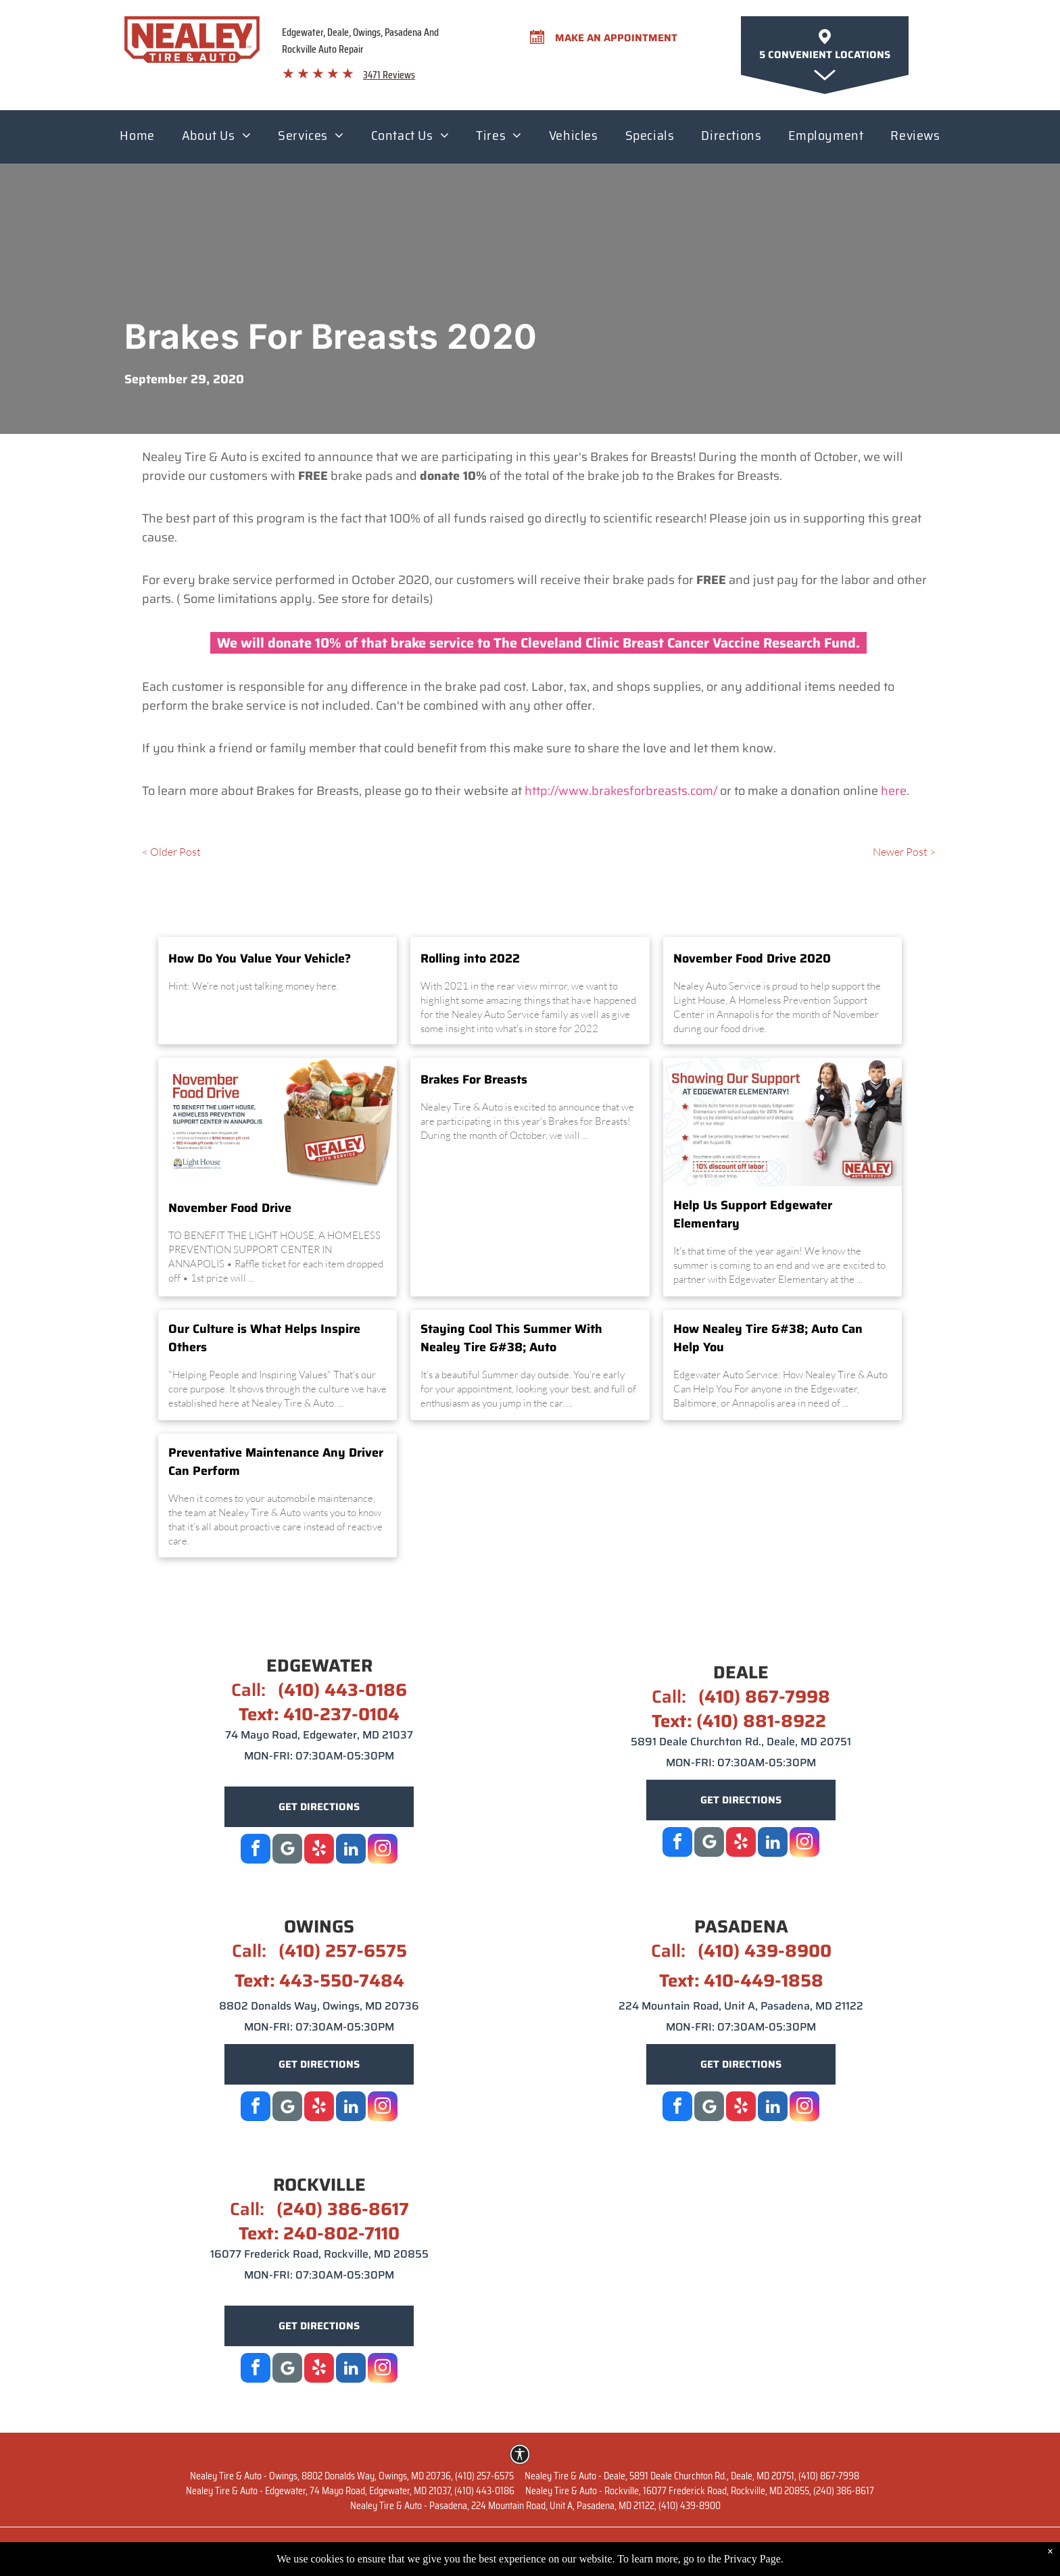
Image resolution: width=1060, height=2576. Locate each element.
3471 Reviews (389, 74)
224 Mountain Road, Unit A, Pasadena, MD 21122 (741, 2005)
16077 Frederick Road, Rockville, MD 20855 (319, 2253)
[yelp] (319, 1850)
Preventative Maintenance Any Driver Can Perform (275, 1462)
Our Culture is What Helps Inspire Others (264, 1338)
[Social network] (709, 1843)
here (894, 790)
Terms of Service (816, 2550)
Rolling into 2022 (470, 959)
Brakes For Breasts (473, 1080)
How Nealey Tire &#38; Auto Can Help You (768, 1338)
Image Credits (901, 2550)
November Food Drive (229, 1208)
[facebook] (255, 1850)
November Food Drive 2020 (752, 959)
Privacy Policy (729, 2550)
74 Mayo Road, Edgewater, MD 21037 (319, 1734)
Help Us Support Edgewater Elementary (752, 1214)
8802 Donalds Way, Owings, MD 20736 (319, 2005)
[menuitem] (137, 138)
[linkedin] (351, 1850)
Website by (152, 2550)
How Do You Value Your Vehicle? (259, 959)
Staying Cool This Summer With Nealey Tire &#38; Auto (511, 1338)
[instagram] (382, 1850)
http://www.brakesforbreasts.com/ (621, 790)
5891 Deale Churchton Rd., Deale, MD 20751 (741, 1741)
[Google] (287, 1850)
